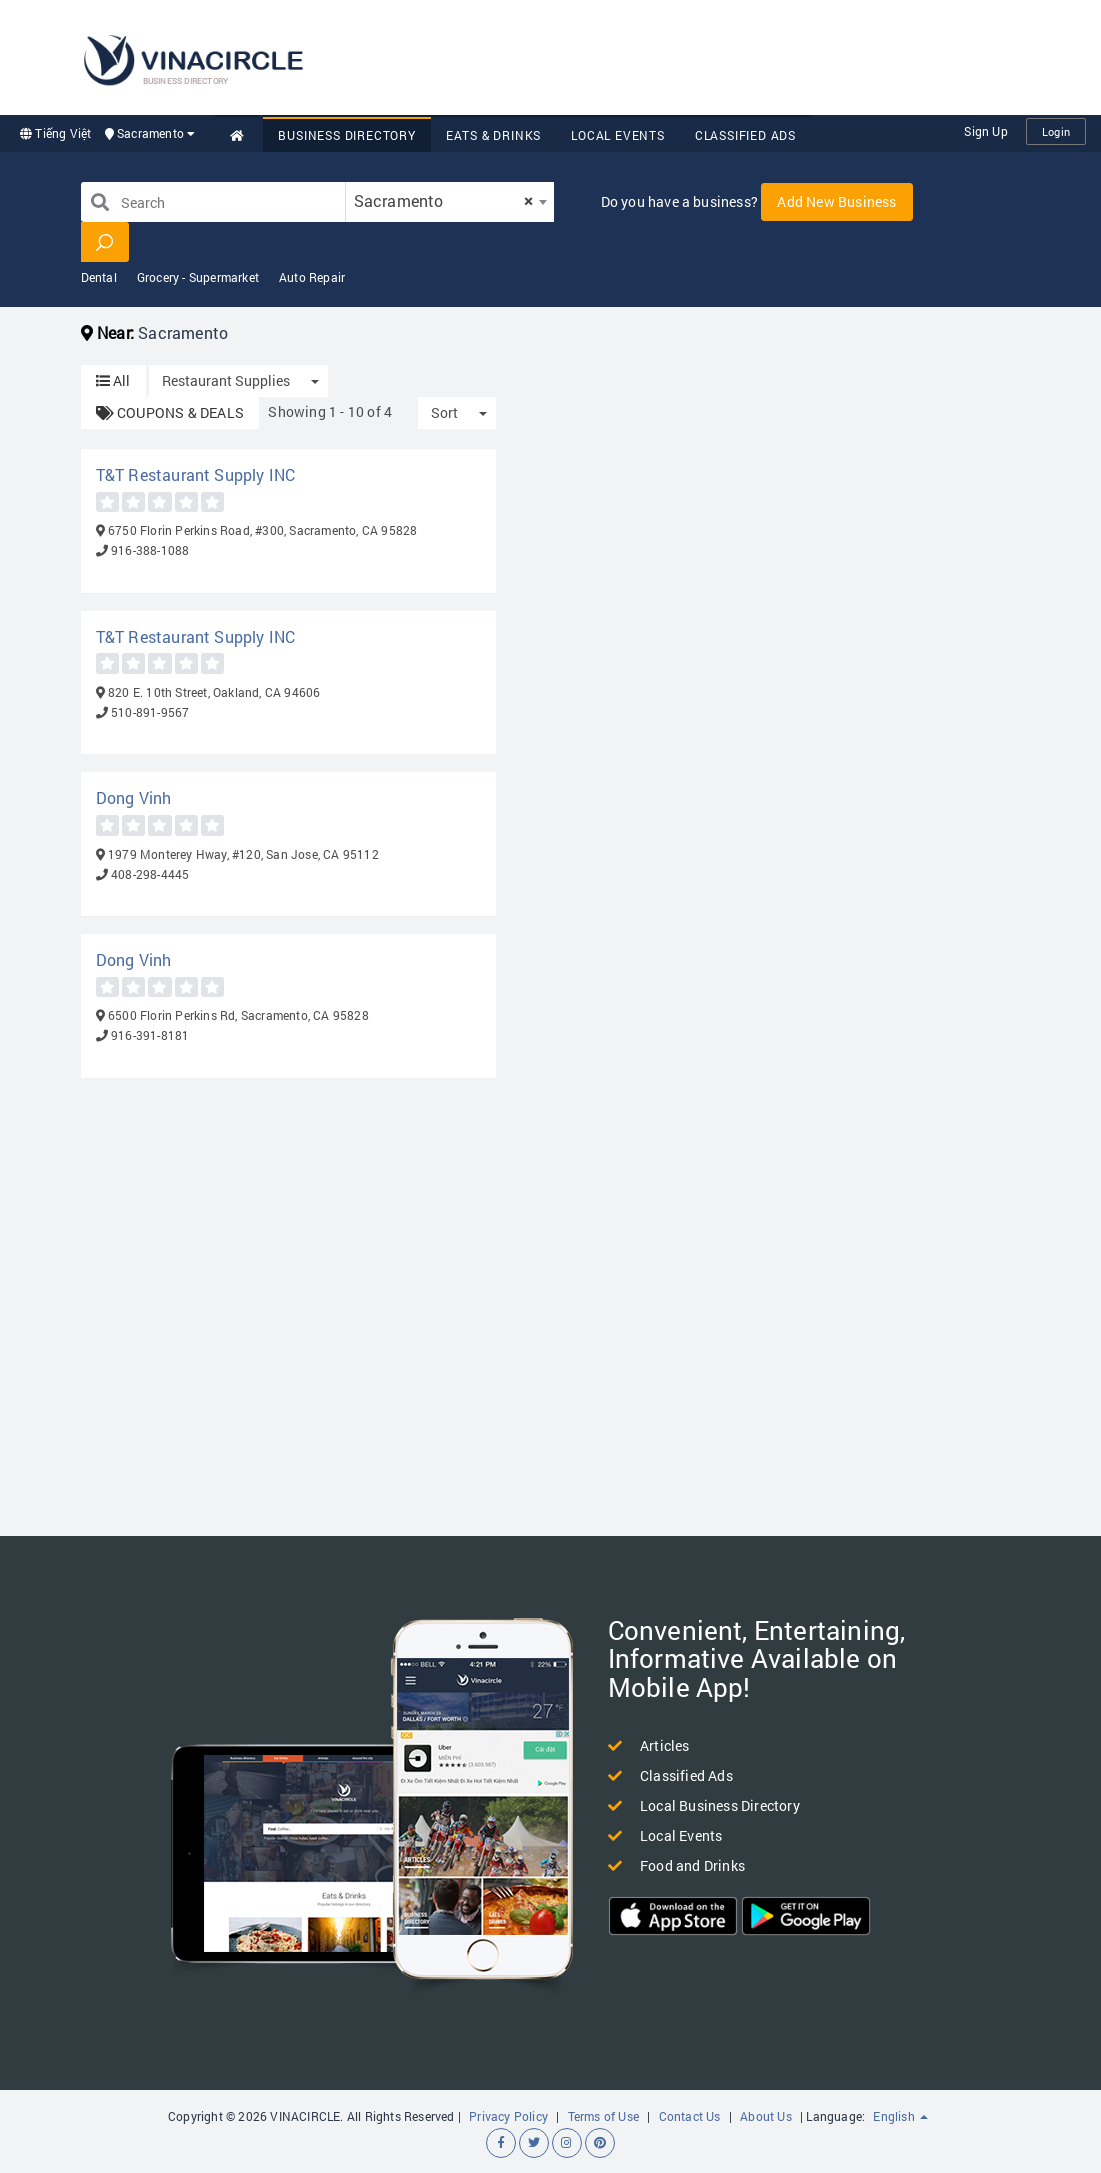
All (113, 380)
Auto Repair (312, 277)
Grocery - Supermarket (198, 277)
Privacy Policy (508, 2116)
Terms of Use (603, 2116)
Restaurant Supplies (226, 380)
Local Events (618, 135)
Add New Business (836, 201)
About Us (766, 2116)
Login (1056, 131)
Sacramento (150, 133)
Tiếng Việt (55, 133)
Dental (99, 277)
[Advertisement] (715, 55)
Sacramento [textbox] (444, 200)
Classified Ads (745, 135)
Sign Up (985, 131)
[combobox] (450, 202)
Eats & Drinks (493, 135)
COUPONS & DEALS (170, 412)
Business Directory (346, 135)
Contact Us (690, 2116)
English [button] (900, 2116)
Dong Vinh (134, 797)
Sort (444, 412)
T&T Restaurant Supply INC (196, 474)
